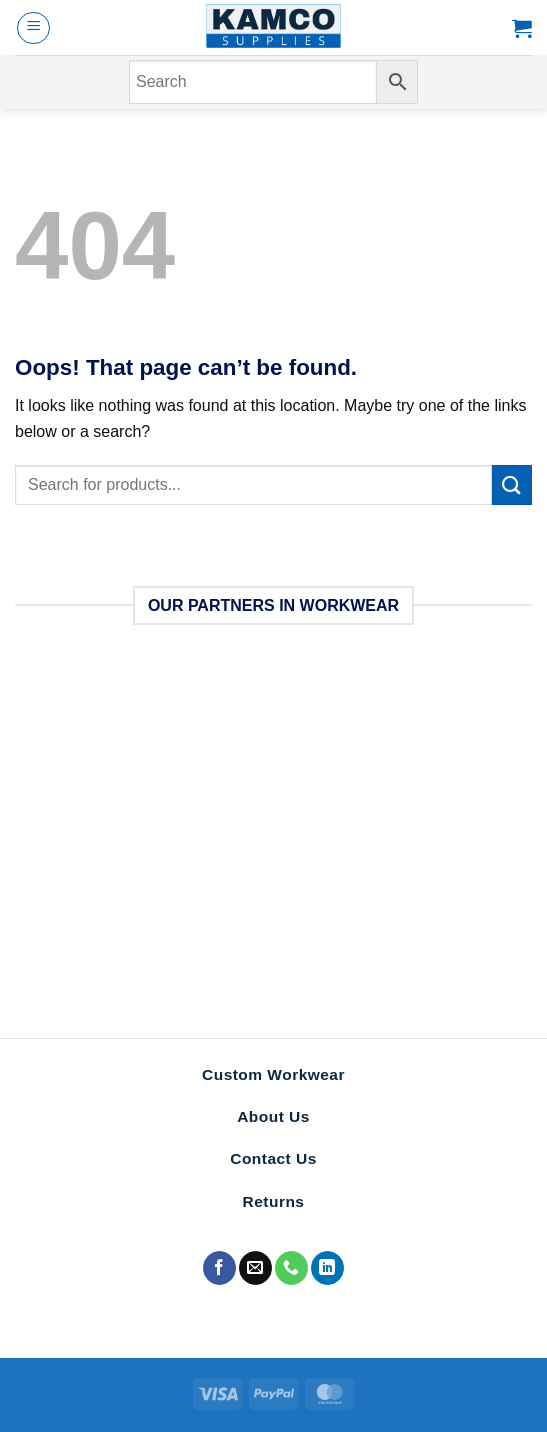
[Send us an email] (255, 1268)
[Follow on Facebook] (219, 1268)
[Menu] (33, 28)
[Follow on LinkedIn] (327, 1268)
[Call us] (291, 1268)
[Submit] (512, 484)
